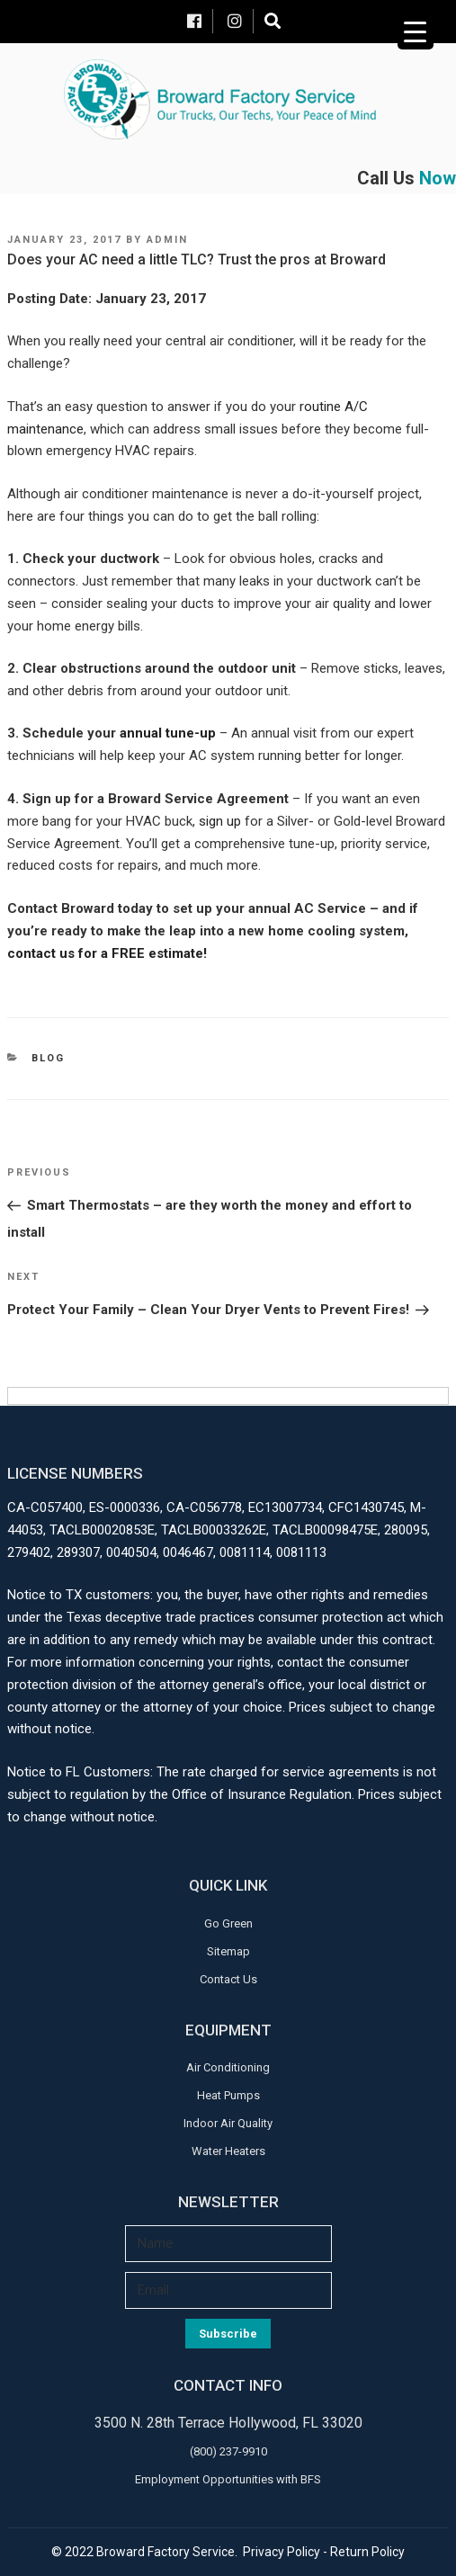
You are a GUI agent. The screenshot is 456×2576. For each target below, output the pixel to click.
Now (437, 178)
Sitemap (228, 1951)
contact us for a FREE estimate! (107, 953)
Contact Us (228, 1979)
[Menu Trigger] (416, 31)
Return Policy (367, 2552)
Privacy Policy (281, 2552)
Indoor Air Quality (228, 2123)
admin (167, 240)
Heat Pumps (228, 2095)
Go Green (228, 1923)
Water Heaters (228, 2151)
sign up (222, 821)
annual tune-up (166, 733)
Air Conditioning (228, 2067)
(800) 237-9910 (228, 2451)
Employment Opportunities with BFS (228, 2479)
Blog (48, 1058)
